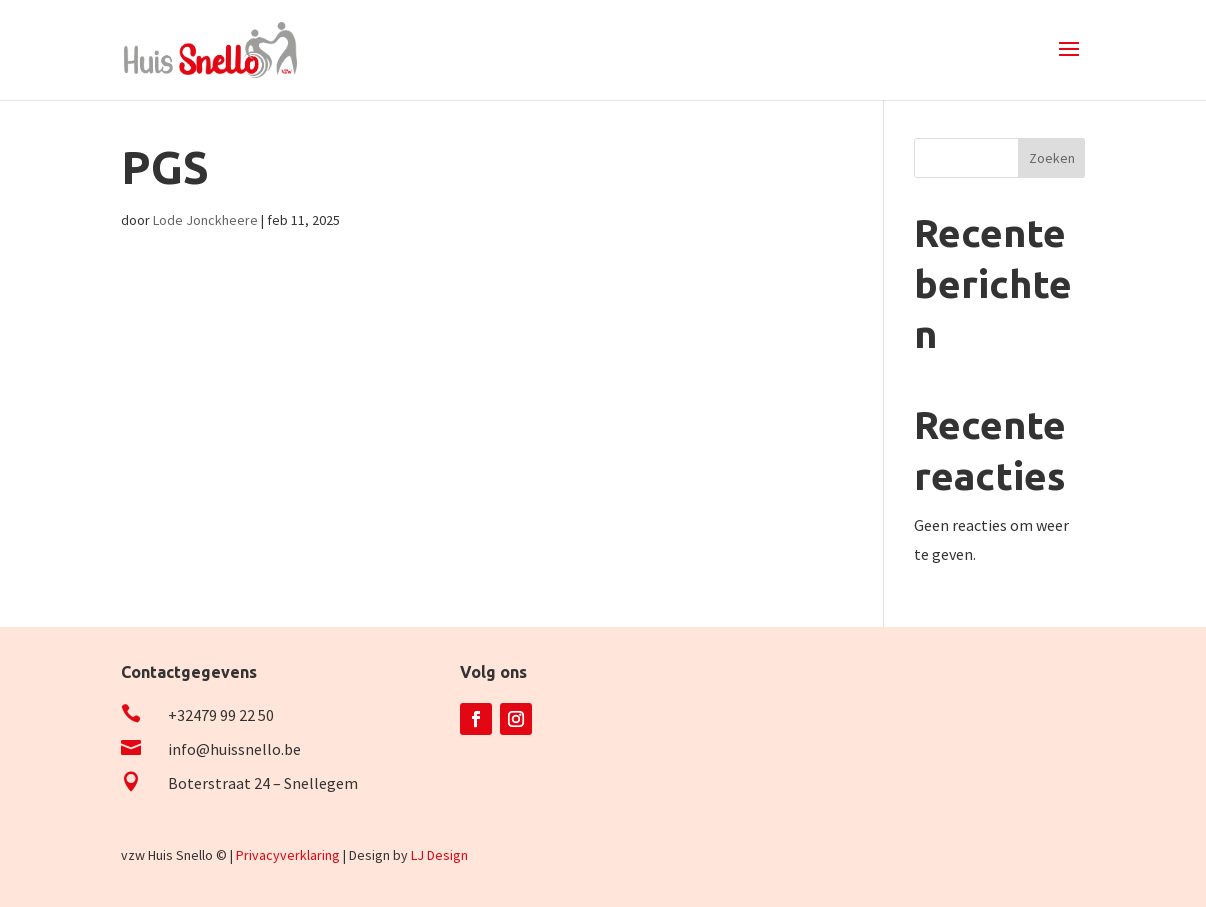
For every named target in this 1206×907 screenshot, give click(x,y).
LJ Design (439, 855)
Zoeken (1052, 158)
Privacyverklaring (288, 855)
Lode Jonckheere (205, 220)
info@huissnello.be (234, 749)
